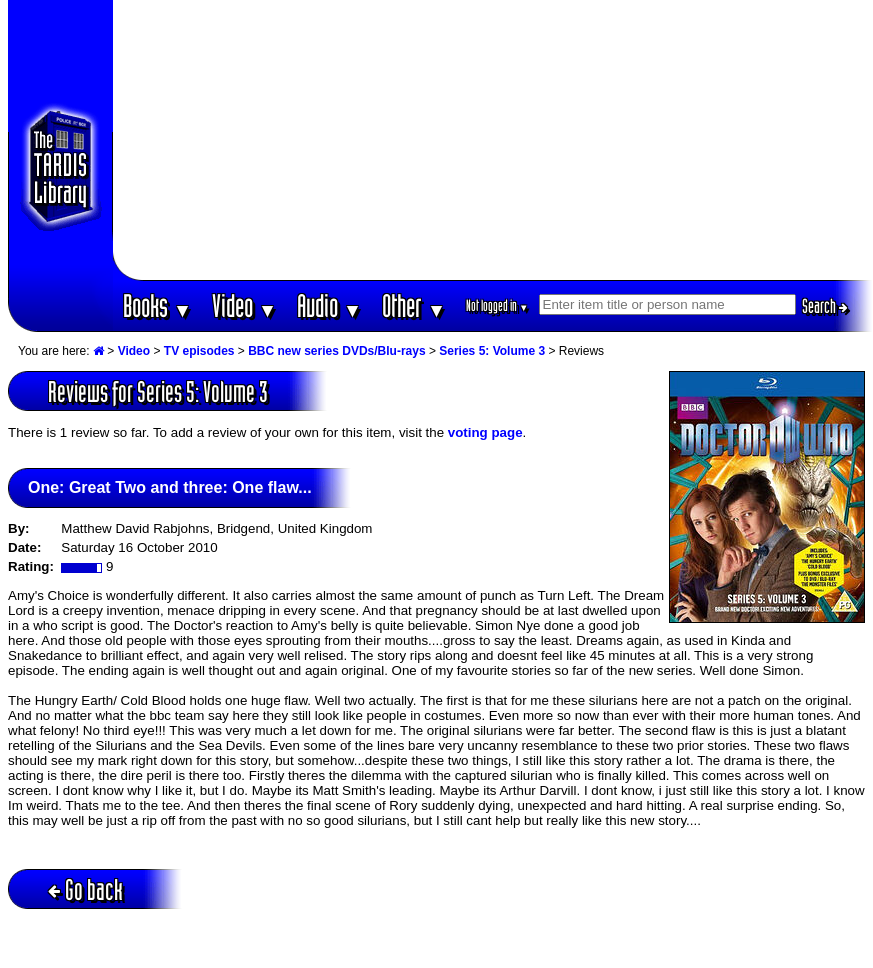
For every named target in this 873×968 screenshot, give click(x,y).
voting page (485, 432)
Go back (85, 889)
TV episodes (199, 351)
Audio (329, 305)
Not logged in (497, 305)
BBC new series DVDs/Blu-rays (336, 351)
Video (244, 305)
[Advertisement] (492, 140)
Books (157, 305)
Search (825, 306)
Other (414, 305)
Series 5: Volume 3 (492, 351)
